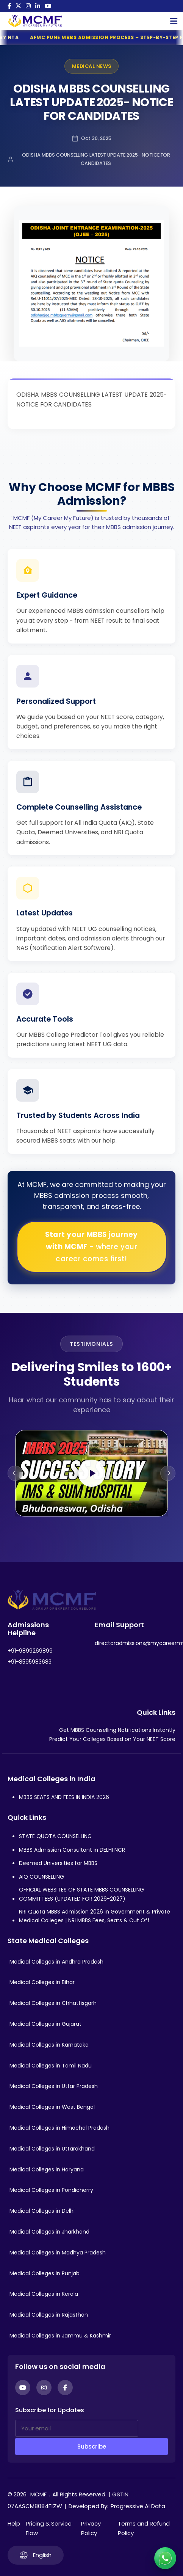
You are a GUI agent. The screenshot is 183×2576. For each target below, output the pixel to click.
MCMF (38, 2494)
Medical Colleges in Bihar (42, 1982)
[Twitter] (18, 6)
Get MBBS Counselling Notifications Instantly (117, 1730)
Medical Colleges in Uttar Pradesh (53, 2086)
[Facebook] (9, 6)
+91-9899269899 (30, 1651)
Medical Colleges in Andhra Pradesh (56, 1961)
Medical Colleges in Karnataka (49, 2045)
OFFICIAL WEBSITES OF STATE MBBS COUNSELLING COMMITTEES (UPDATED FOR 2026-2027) (81, 1894)
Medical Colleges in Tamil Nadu (50, 2065)
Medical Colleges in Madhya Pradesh (57, 2252)
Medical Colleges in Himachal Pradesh (59, 2128)
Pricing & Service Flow (49, 2528)
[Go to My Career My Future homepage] (32, 21)
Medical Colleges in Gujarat (45, 2024)
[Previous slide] (15, 1473)
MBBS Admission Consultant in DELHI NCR (72, 1850)
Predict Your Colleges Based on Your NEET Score (112, 1739)
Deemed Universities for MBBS (58, 1863)
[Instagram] (28, 6)
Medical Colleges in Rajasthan (48, 2315)
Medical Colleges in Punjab (44, 2273)
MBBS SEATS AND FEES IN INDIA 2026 (64, 1797)
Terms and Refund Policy (144, 2528)
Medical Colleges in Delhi (42, 2211)
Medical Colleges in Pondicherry (51, 2190)
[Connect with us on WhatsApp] (165, 2558)
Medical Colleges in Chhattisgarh (53, 2003)
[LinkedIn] (37, 6)
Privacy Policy (91, 2528)
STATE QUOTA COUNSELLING (55, 1836)
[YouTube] (48, 6)
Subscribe (91, 2446)
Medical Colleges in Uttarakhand (52, 2148)
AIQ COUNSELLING (41, 1877)
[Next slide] (167, 1473)
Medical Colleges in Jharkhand (49, 2231)
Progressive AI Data (138, 2506)
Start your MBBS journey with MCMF (91, 1246)
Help (14, 2523)
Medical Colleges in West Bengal (52, 2107)
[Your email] (76, 2428)
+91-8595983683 (30, 1662)
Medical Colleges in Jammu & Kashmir (60, 2335)
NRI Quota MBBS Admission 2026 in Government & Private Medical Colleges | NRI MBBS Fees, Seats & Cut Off (94, 1916)
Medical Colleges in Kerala (43, 2294)
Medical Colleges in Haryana (46, 2169)
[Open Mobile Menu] (173, 21)
